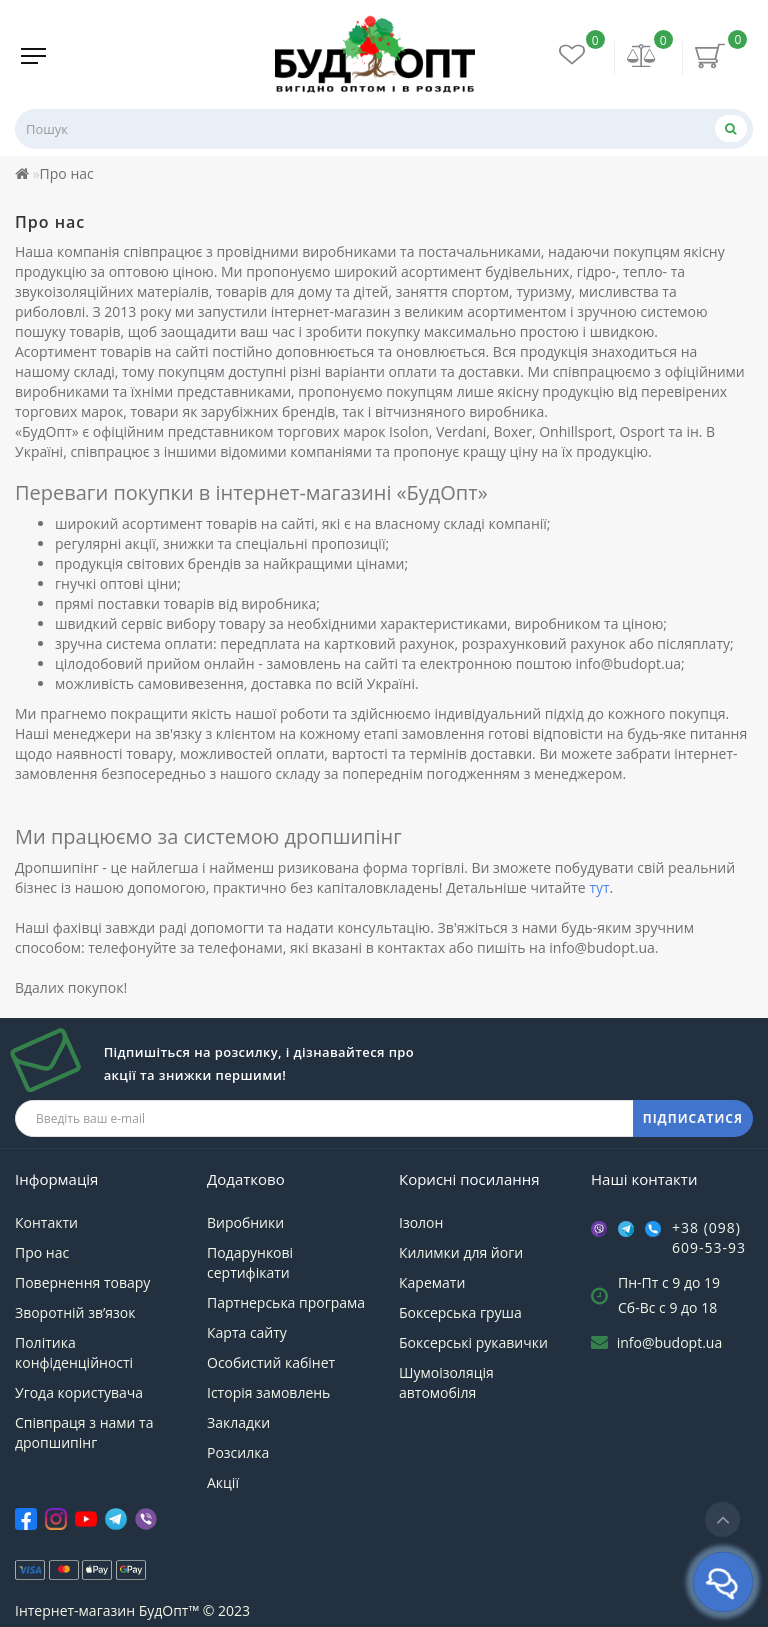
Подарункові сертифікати (250, 1262)
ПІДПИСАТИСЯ (693, 1118)
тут (599, 887)
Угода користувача (79, 1392)
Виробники (245, 1222)
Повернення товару (82, 1282)
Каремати (432, 1282)
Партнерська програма (286, 1302)
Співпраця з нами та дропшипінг (84, 1432)
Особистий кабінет (271, 1362)
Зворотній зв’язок (75, 1312)
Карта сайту (247, 1332)
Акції (223, 1482)
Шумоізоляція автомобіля (446, 1382)
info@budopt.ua (670, 1342)
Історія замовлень (268, 1392)
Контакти (46, 1222)
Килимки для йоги (461, 1252)
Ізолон (421, 1222)
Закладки (238, 1422)
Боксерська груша (460, 1312)
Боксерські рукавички (473, 1342)
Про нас (42, 1252)
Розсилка (238, 1452)
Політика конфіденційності (74, 1352)
